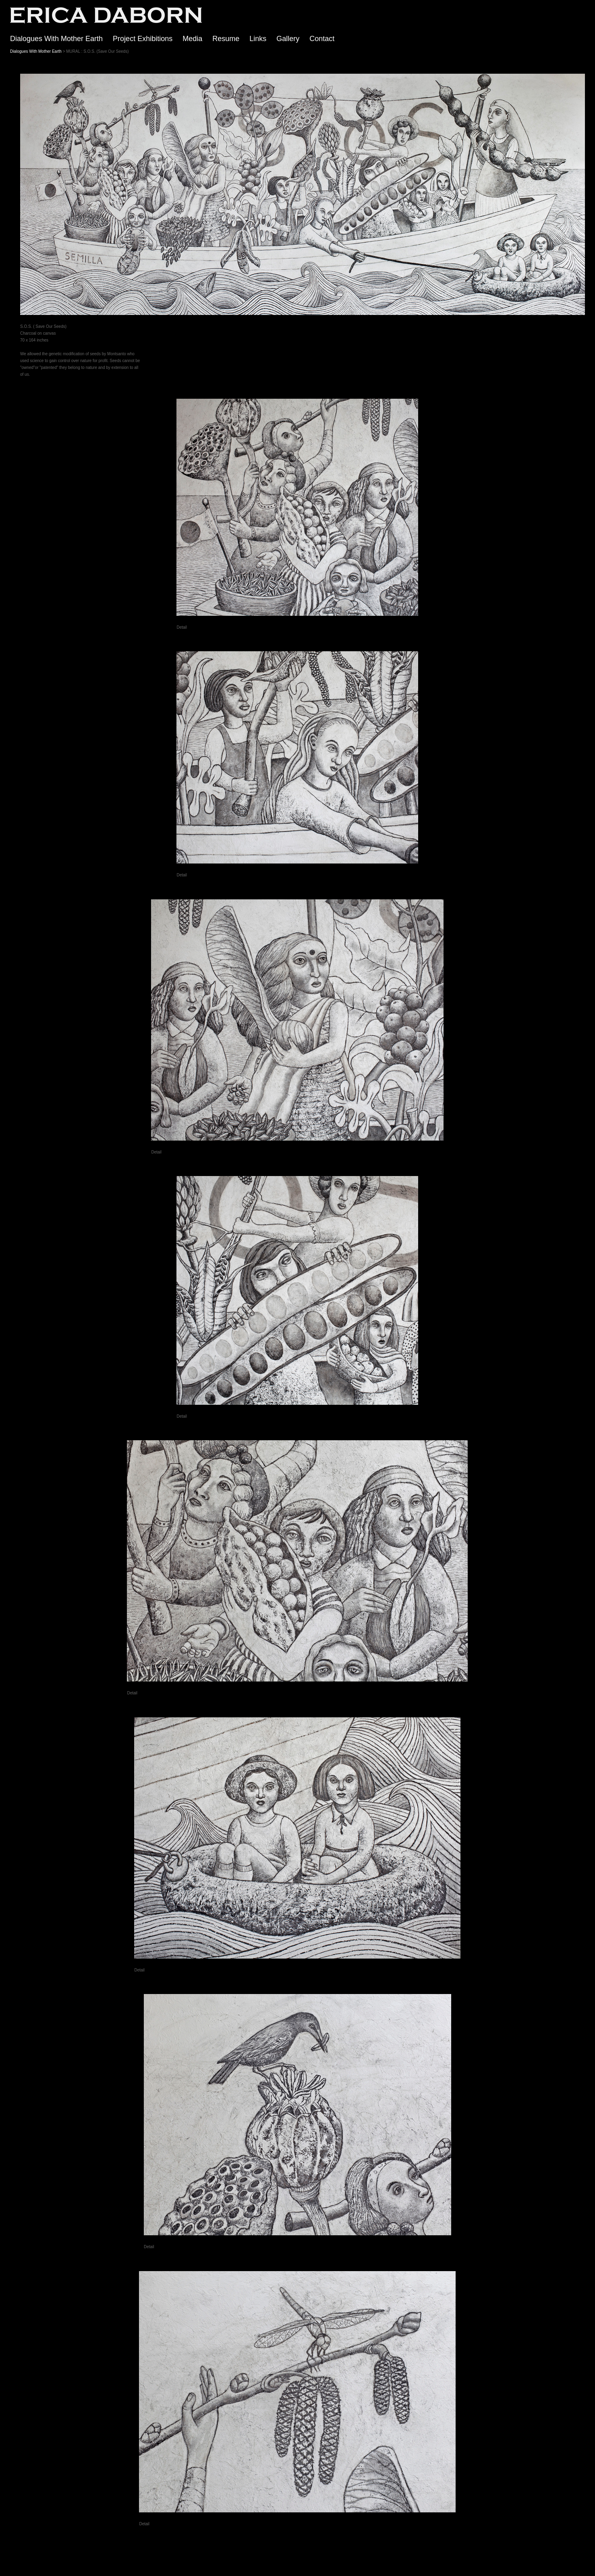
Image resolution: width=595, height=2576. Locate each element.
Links (257, 39)
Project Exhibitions (142, 39)
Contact (321, 39)
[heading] (101, 22)
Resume (225, 39)
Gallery (287, 39)
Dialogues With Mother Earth (56, 39)
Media (192, 39)
